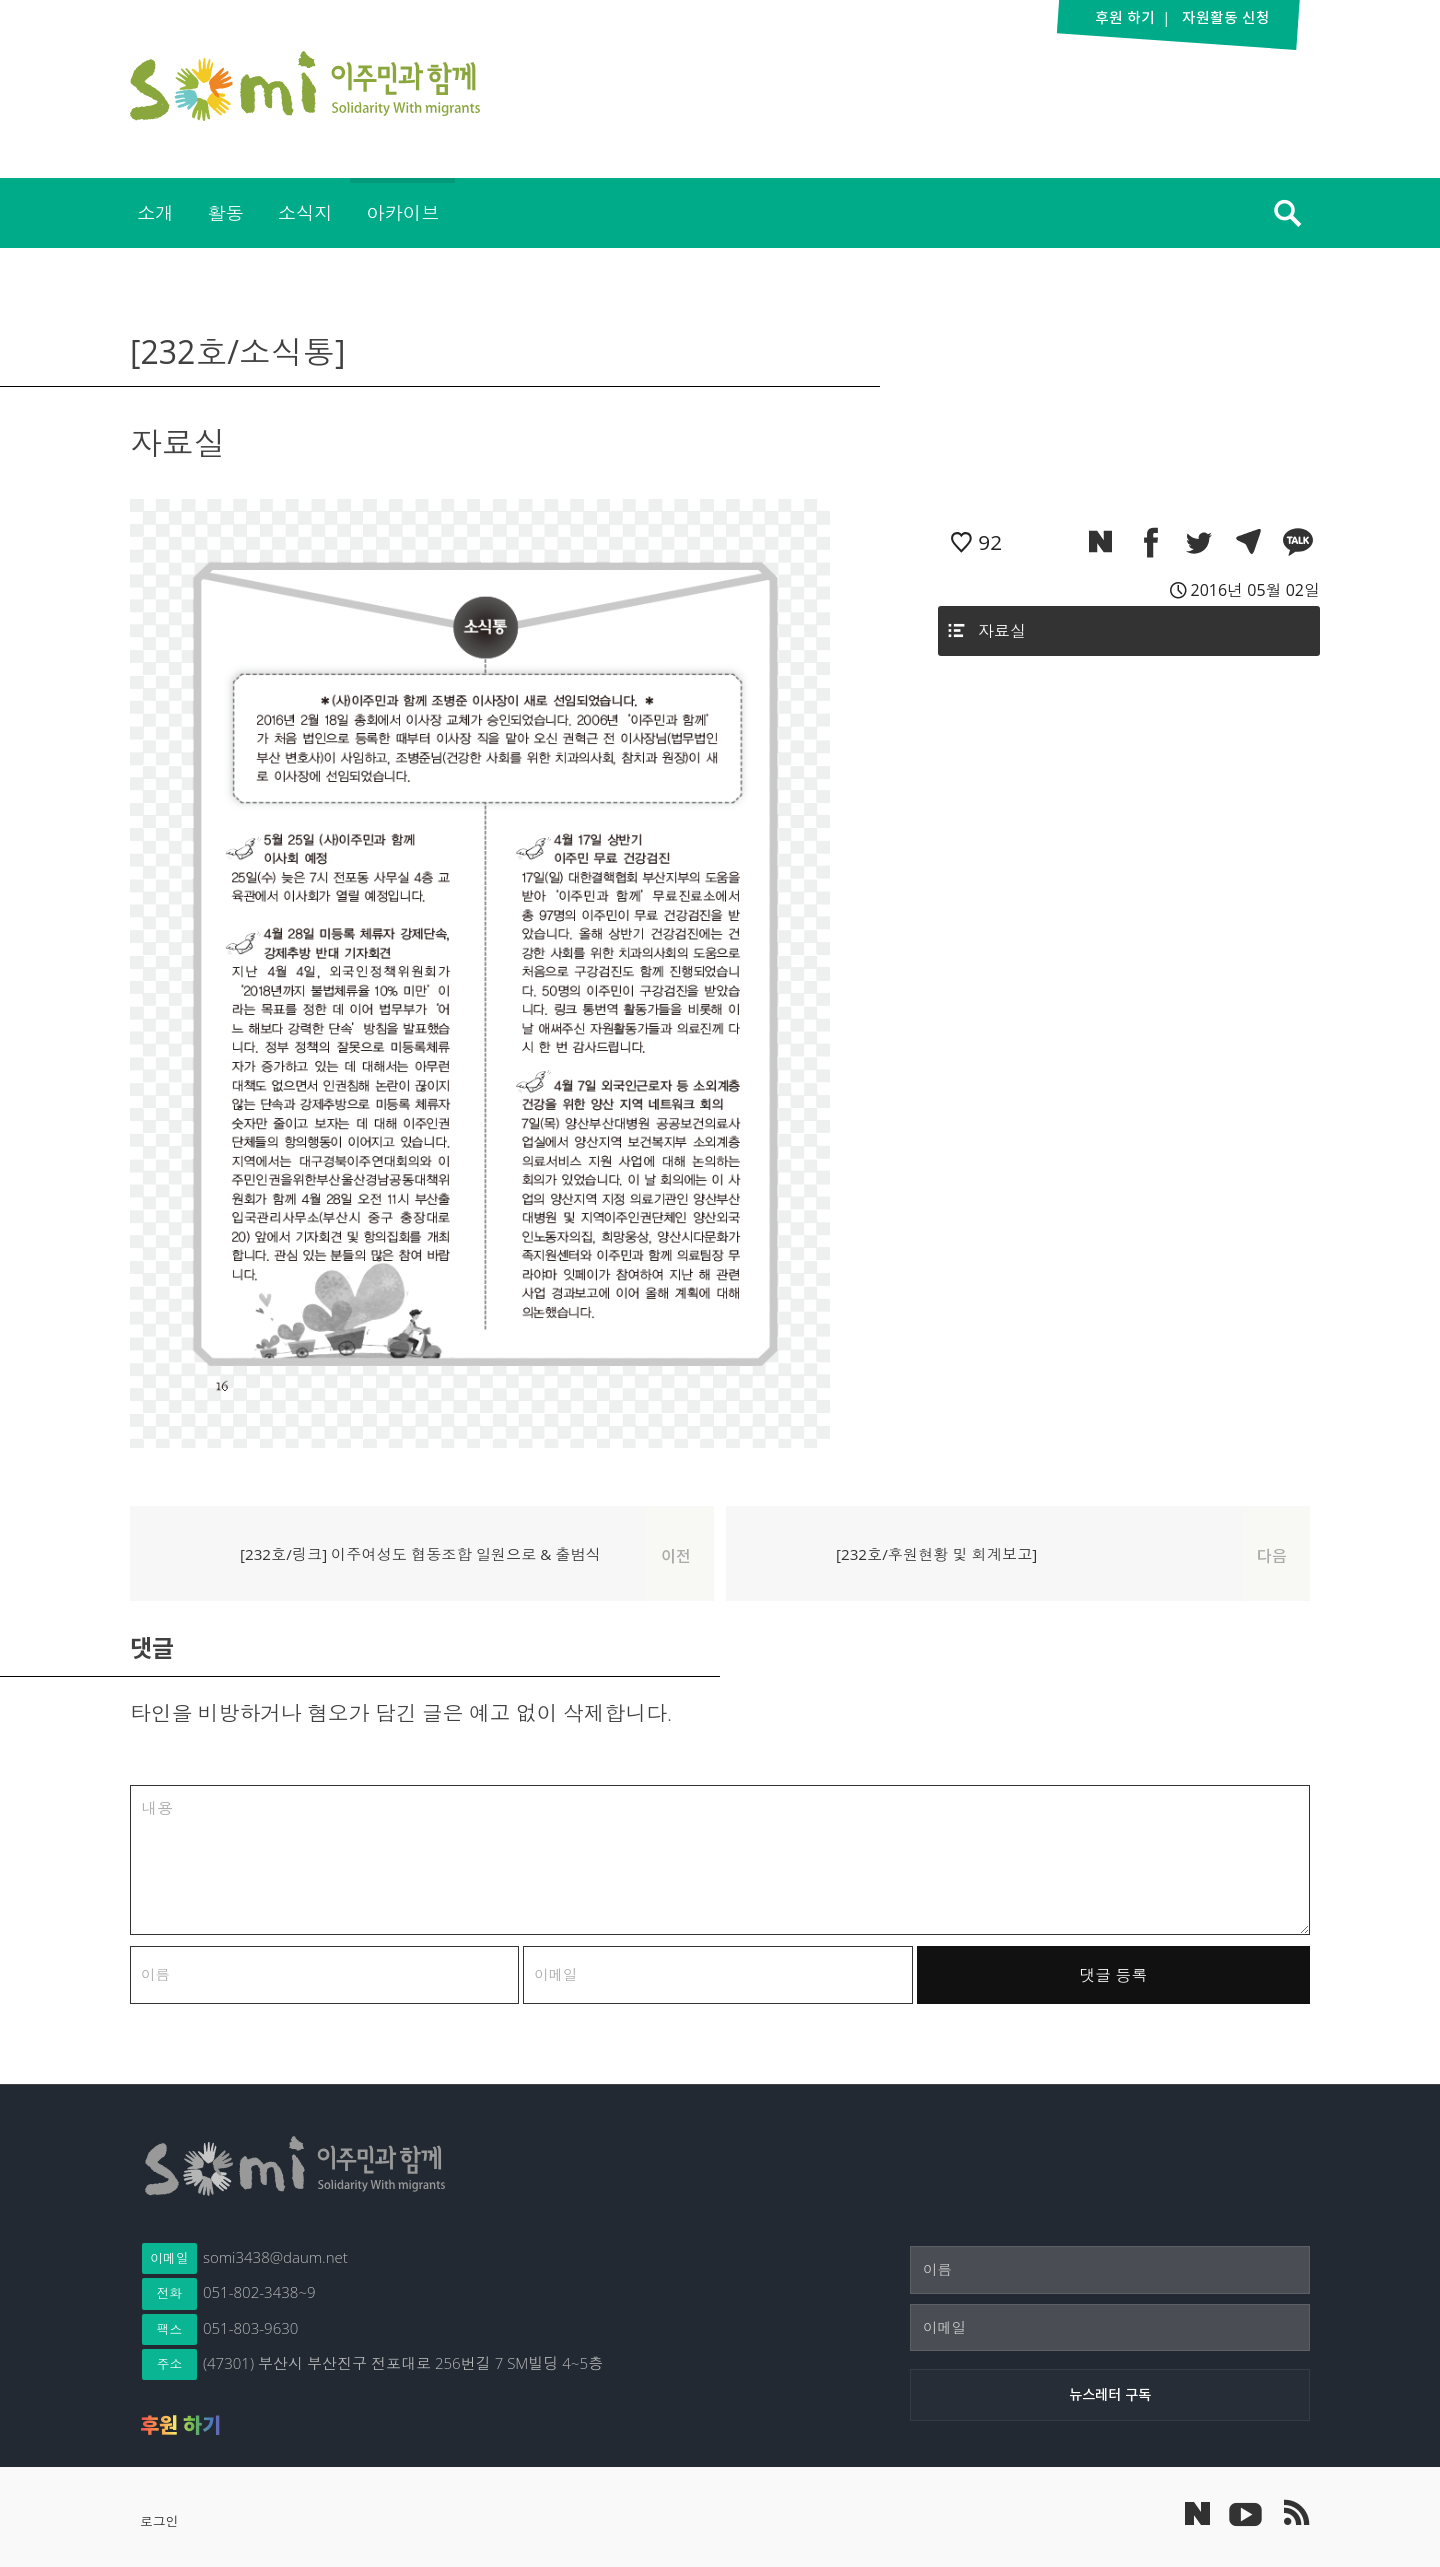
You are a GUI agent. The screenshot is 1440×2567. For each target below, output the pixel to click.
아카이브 (402, 212)
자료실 (1002, 631)
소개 (155, 212)
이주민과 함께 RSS (1295, 2513)
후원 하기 (180, 2425)
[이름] (1110, 2270)
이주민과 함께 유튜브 (1245, 2513)
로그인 (159, 2521)
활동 (225, 212)
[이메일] (1110, 2328)
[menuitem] (155, 213)
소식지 (305, 212)
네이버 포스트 (1197, 2513)
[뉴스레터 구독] (1110, 2395)
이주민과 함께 (305, 86)
